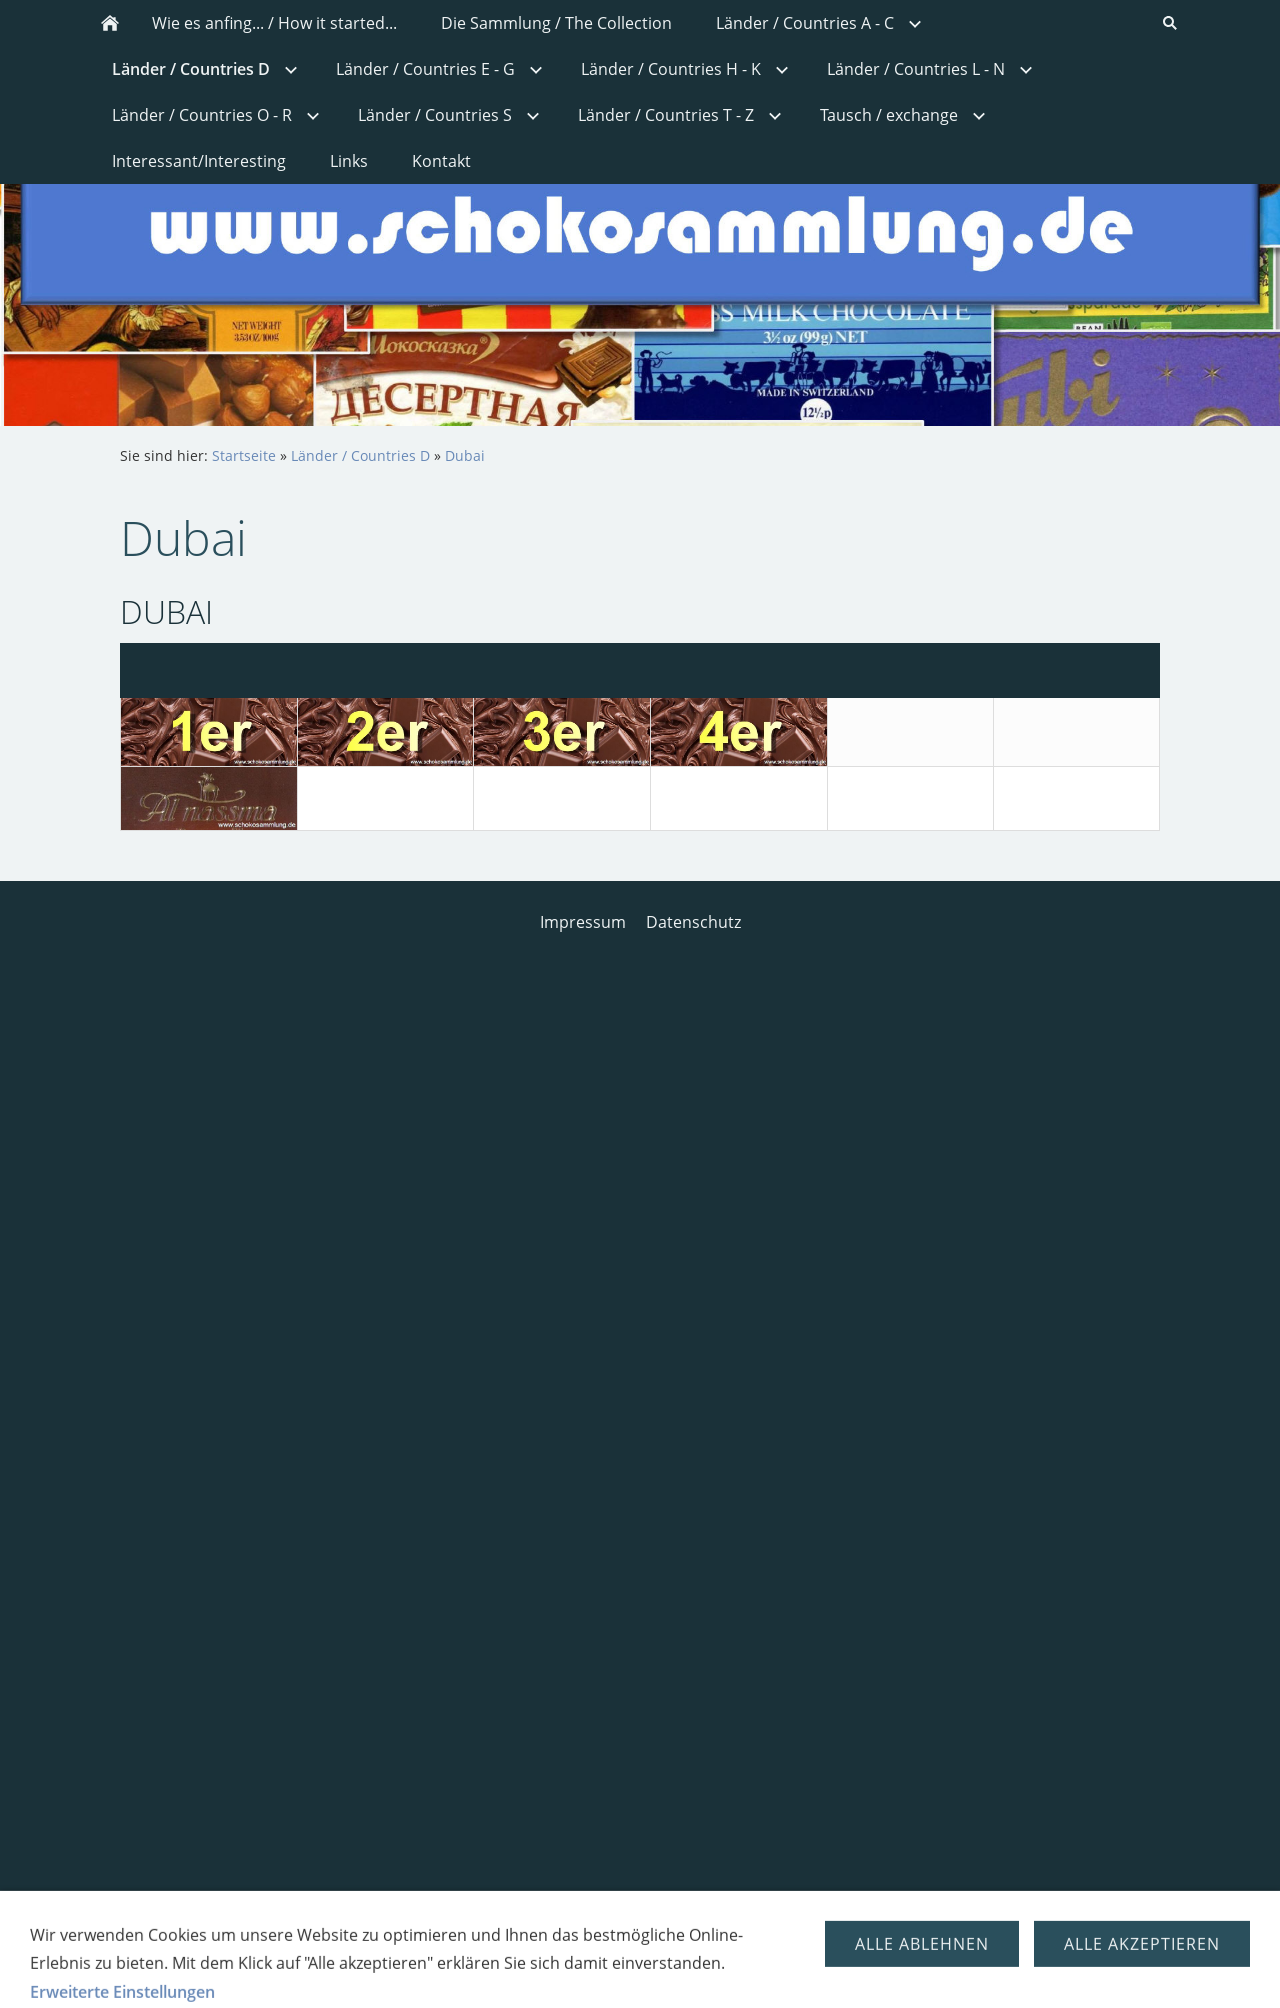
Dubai (465, 455)
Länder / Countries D (360, 455)
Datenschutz (693, 922)
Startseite (244, 455)
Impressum (583, 922)
